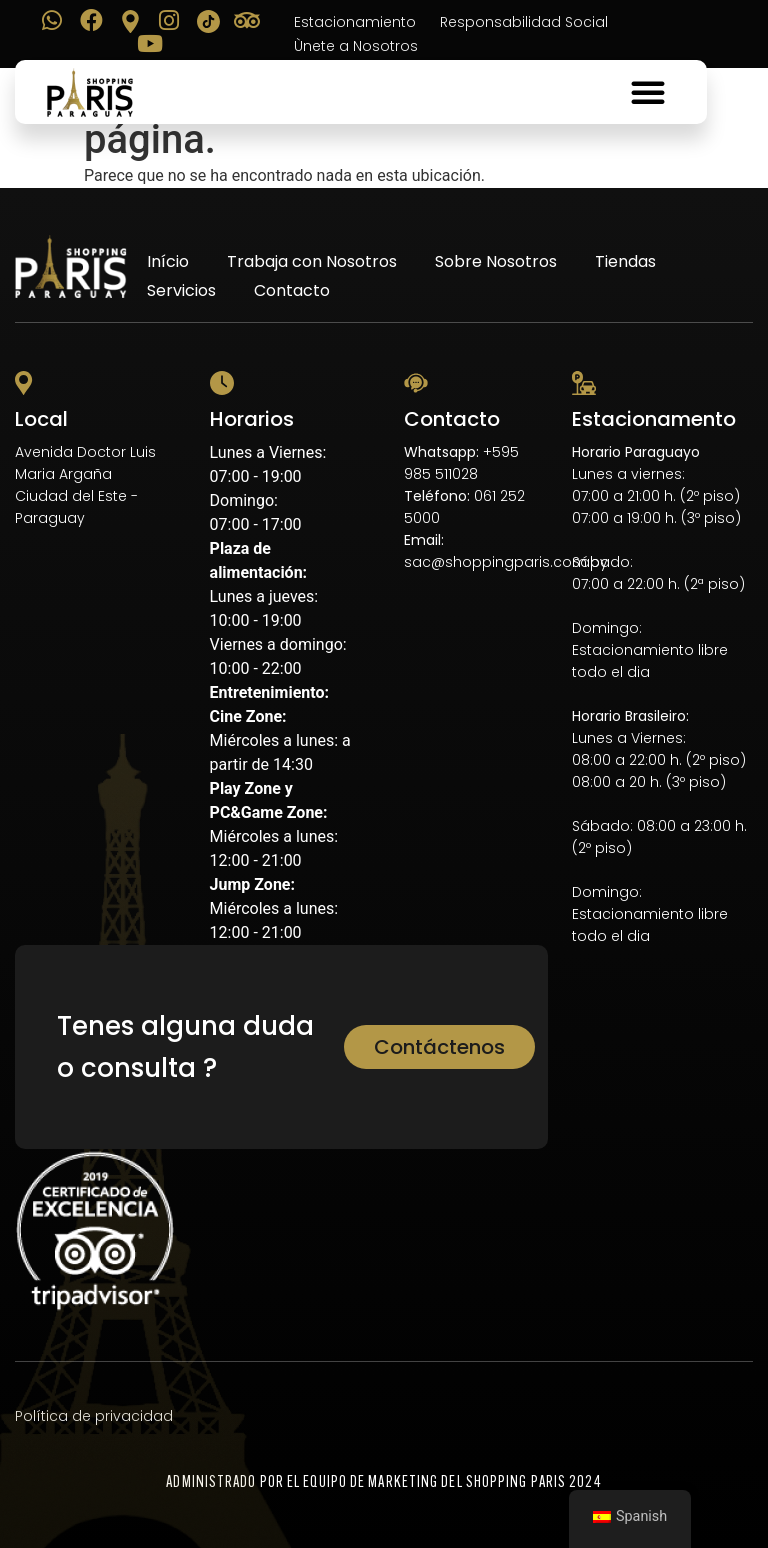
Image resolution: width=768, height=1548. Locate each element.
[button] (648, 92)
